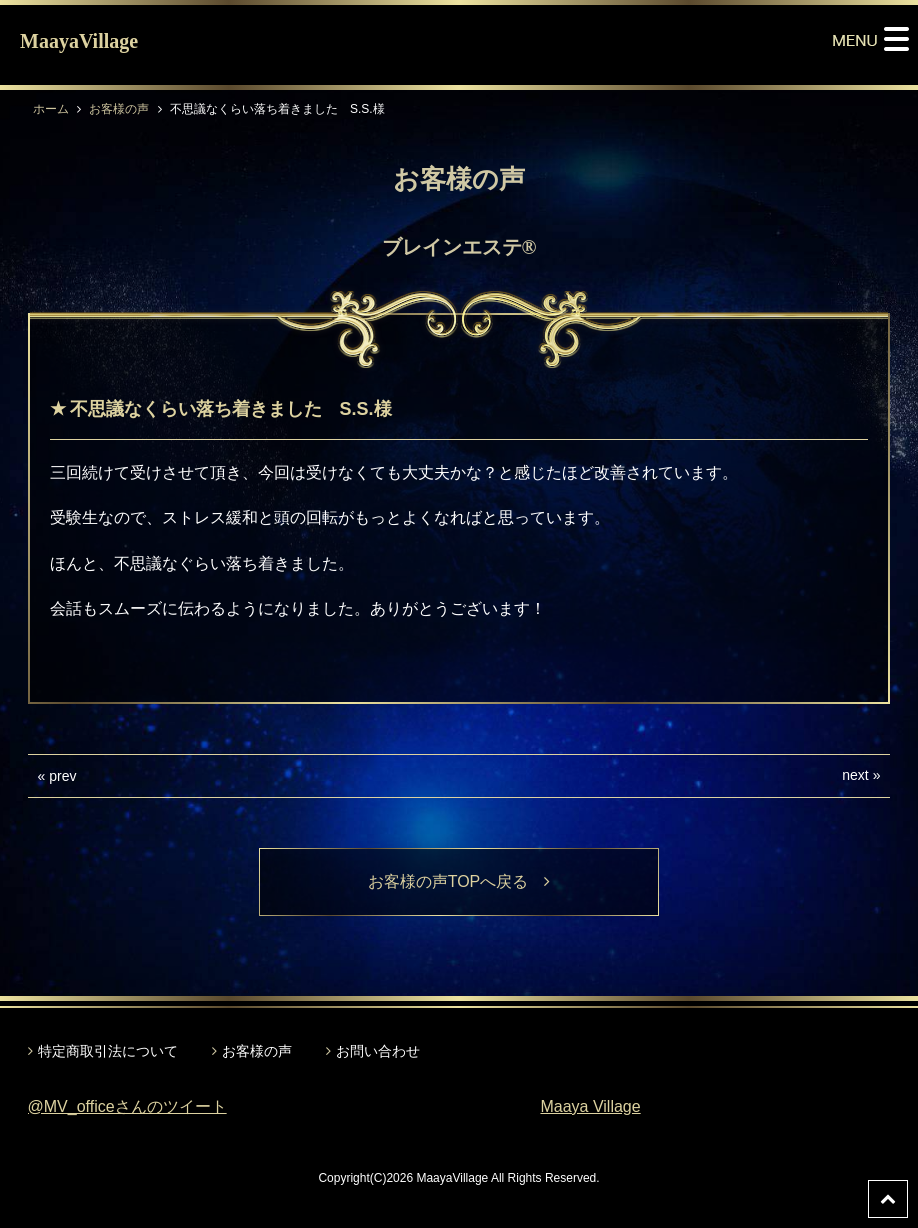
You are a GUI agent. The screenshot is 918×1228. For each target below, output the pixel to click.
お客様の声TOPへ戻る (459, 881)
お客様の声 (119, 109)
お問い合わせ (378, 1051)
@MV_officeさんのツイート (127, 1106)
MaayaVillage (79, 41)
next (855, 775)
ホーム (51, 109)
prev (62, 776)
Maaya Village (590, 1106)
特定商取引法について (108, 1051)
